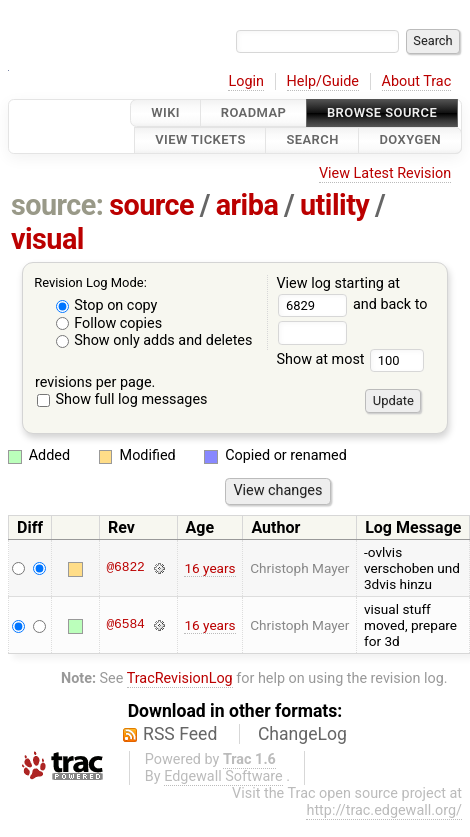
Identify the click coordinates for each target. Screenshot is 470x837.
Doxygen (410, 140)
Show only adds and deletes (154, 340)
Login (246, 81)
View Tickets (200, 140)
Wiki (165, 112)
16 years (209, 568)
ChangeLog (302, 734)
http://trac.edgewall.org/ (384, 810)
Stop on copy (107, 305)
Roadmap (254, 112)
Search (312, 140)
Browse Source (382, 112)
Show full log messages (122, 399)
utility (334, 205)
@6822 (125, 568)
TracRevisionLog (180, 678)
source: (57, 205)
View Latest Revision (385, 173)
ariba (247, 205)
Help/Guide (323, 81)
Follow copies (109, 323)
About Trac (417, 81)
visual (47, 239)
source (151, 205)
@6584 (125, 625)
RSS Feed (180, 734)
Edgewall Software (223, 776)
